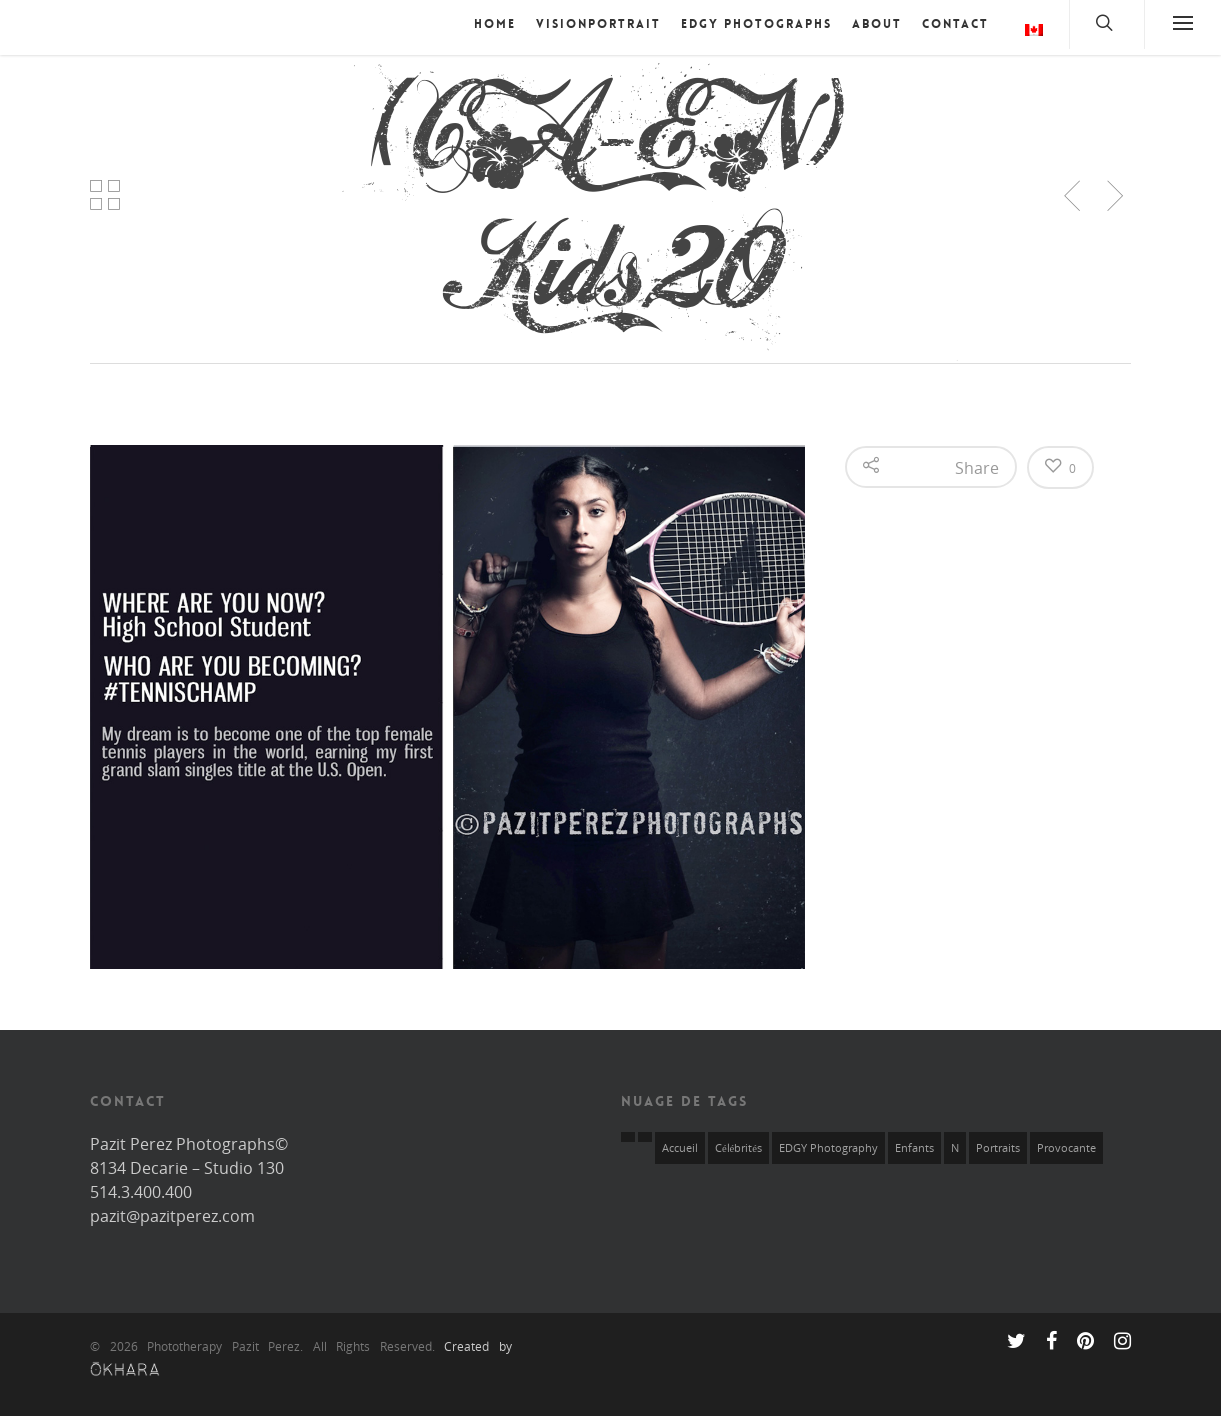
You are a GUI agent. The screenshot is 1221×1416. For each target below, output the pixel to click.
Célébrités (738, 1148)
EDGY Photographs (756, 24)
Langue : (1034, 30)
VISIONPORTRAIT (598, 24)
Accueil (680, 1148)
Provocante (1066, 1148)
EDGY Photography (828, 1148)
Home (495, 24)
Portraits (998, 1148)
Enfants (914, 1148)
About (877, 24)
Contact (955, 24)
